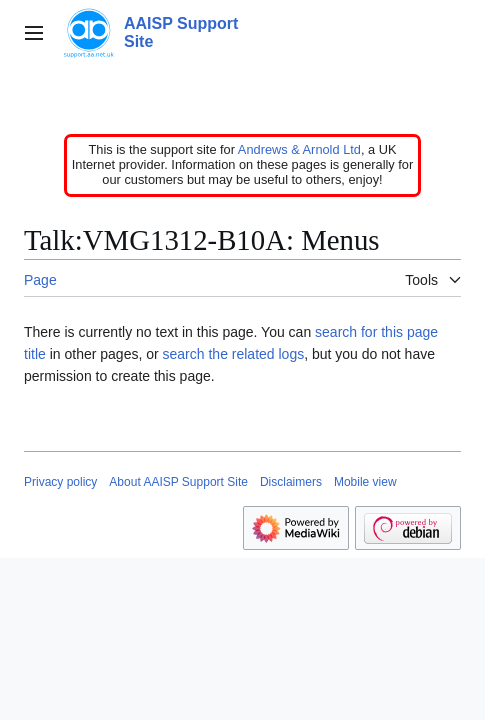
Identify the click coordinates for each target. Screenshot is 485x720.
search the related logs (234, 354)
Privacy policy (60, 482)
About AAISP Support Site (178, 482)
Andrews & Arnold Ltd (299, 149)
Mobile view (365, 482)
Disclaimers (291, 482)
